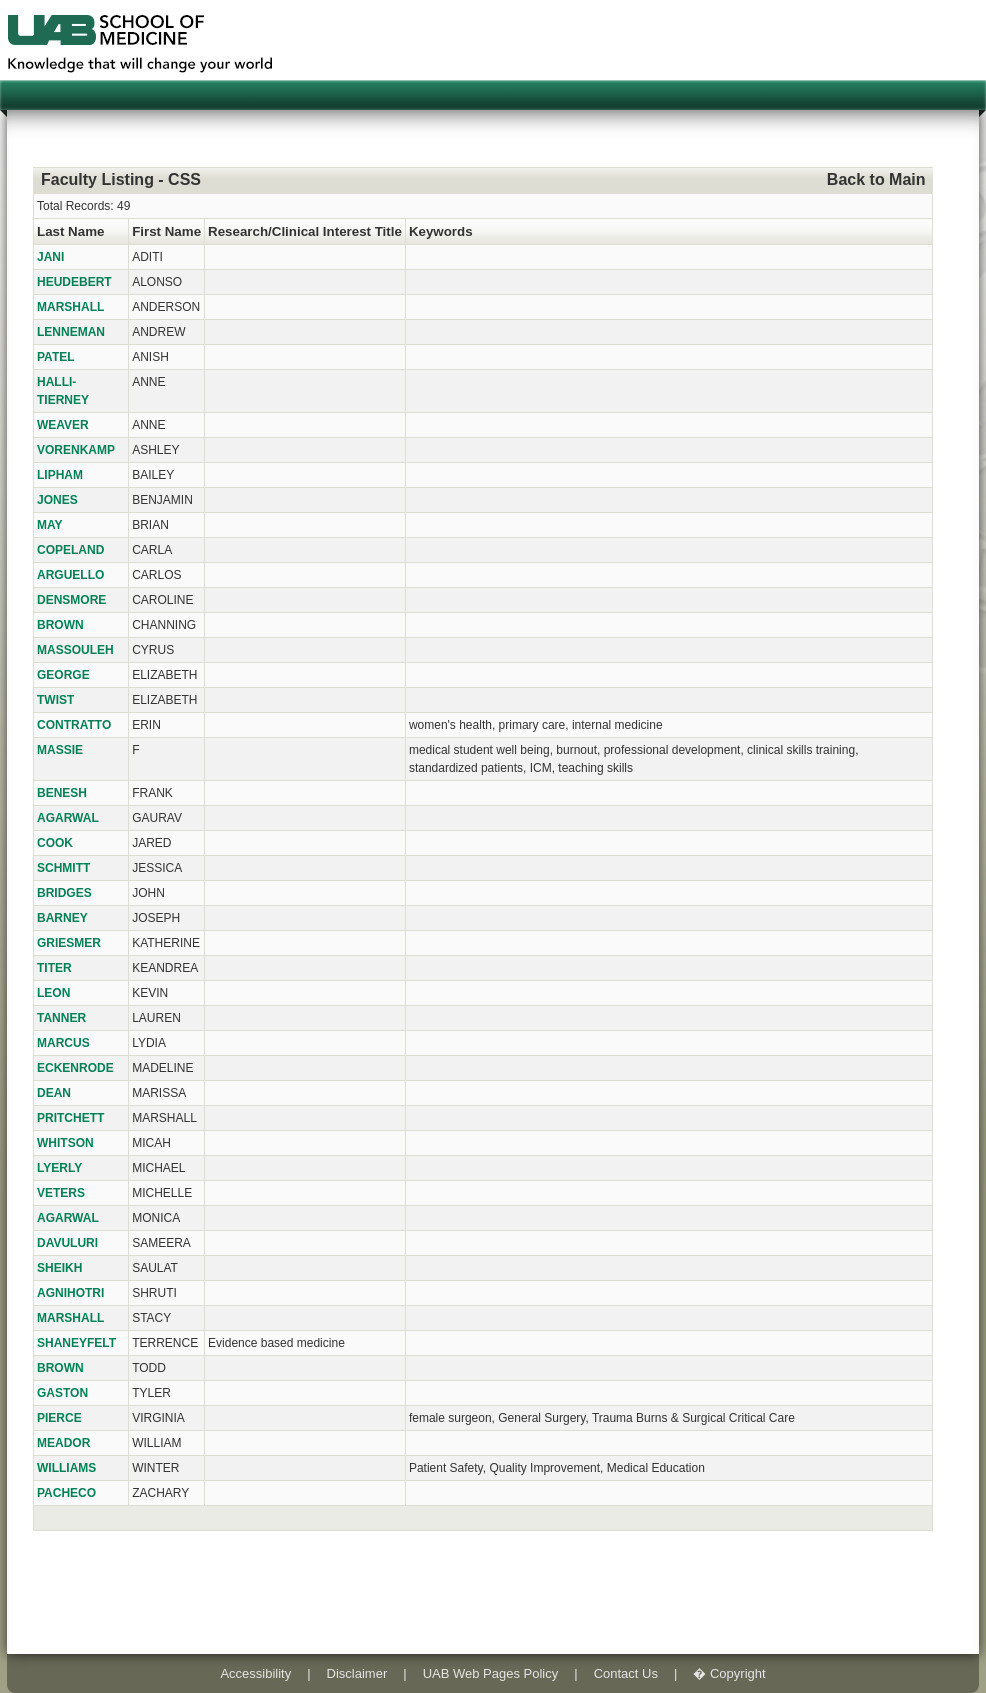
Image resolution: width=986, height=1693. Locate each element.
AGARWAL (68, 818)
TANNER (61, 1018)
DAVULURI (67, 1243)
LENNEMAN (71, 332)
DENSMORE (71, 600)
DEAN (54, 1093)
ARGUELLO (70, 575)
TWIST (55, 700)
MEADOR (63, 1443)
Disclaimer (357, 1673)
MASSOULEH (75, 650)
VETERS (61, 1193)
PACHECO (66, 1493)
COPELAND (70, 550)
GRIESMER (69, 943)
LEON (53, 993)
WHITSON (65, 1143)
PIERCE (59, 1418)
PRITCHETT (70, 1118)
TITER (54, 968)
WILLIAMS (66, 1468)
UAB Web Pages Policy (491, 1673)
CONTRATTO (74, 725)
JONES (57, 500)
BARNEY (62, 918)
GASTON (62, 1393)
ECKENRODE (75, 1068)
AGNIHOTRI (70, 1293)
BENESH (62, 793)
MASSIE (60, 750)
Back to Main (876, 179)
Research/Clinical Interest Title (305, 231)
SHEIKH (59, 1268)
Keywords (441, 231)
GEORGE (63, 675)
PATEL (56, 357)
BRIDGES (64, 893)
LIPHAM (60, 475)
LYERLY (59, 1168)
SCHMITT (63, 868)
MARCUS (63, 1043)
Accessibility (255, 1673)
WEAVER (63, 425)
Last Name (70, 231)
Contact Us (626, 1673)
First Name (166, 231)
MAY (50, 525)
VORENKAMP (76, 450)
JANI (50, 257)
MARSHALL (70, 307)
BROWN (60, 625)
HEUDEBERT (74, 282)
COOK (55, 843)
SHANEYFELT (76, 1343)
